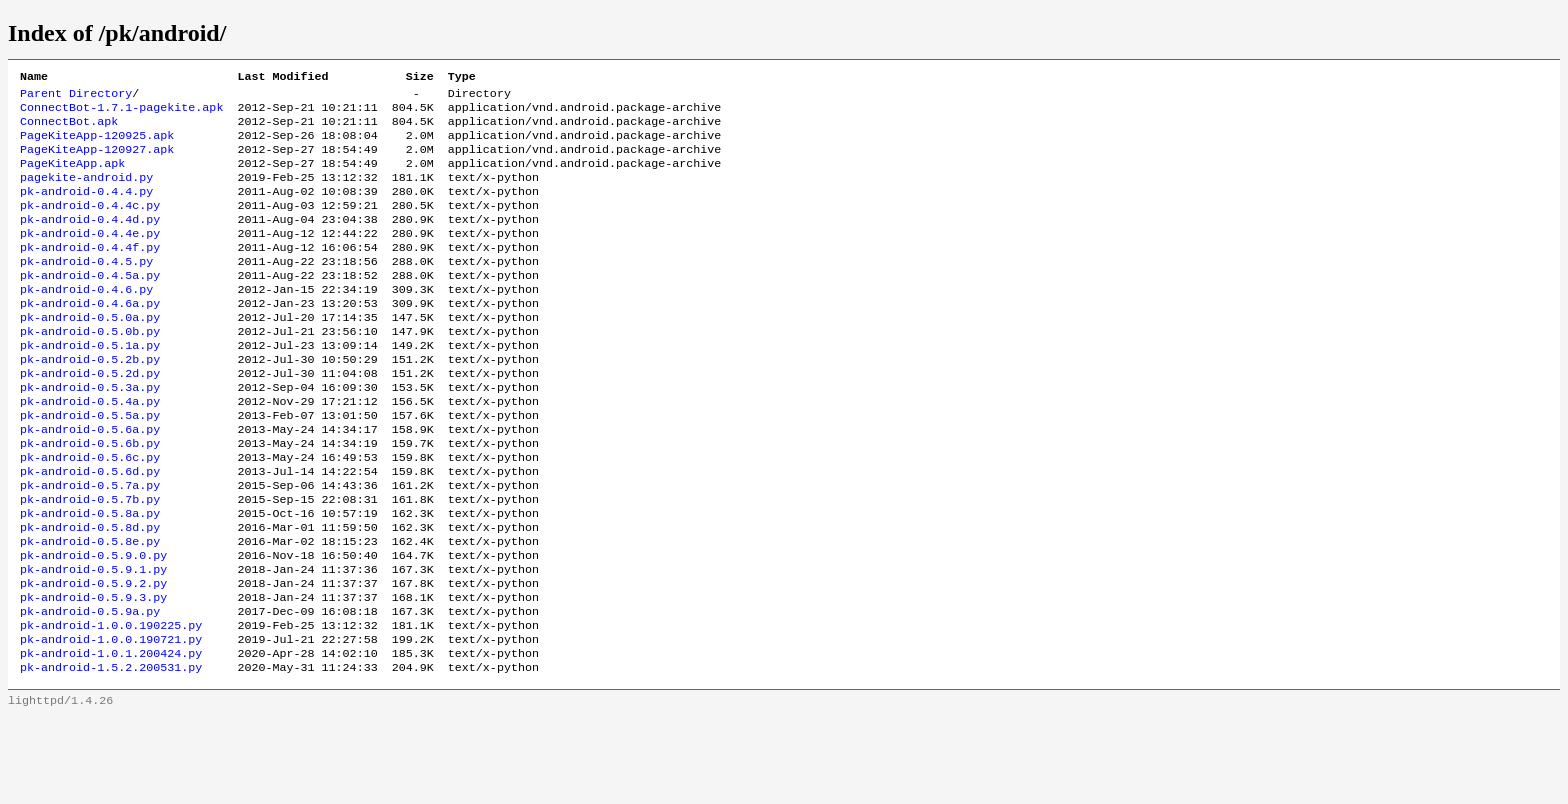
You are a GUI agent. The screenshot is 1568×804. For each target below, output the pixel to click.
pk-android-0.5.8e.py (90, 609)
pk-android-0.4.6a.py (90, 337)
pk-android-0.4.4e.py (90, 257)
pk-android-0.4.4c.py (90, 225)
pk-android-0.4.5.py (86, 289)
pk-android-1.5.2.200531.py (111, 753)
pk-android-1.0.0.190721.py (111, 721)
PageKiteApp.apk (72, 177)
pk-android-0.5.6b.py (90, 497)
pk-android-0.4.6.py (86, 321)
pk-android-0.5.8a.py (90, 577)
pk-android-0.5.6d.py (90, 529)
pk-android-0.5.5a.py (90, 465)
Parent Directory (76, 97)
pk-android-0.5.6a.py (90, 481)
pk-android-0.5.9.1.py (93, 641)
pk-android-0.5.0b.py (90, 369)
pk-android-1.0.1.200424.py (111, 737)
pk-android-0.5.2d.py (90, 417)
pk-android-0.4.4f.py (90, 273)
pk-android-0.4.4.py (86, 209)
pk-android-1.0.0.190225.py (111, 705)
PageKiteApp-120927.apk (97, 161)
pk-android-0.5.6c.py (90, 513)
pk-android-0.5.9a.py (90, 689)
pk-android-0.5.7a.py (90, 545)
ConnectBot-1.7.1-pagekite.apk (121, 113)
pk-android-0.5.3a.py (90, 433)
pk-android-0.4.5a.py (90, 305)
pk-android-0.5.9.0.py (93, 625)
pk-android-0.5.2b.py (90, 401)
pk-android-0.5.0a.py (90, 353)
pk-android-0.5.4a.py (90, 449)
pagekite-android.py (86, 193)
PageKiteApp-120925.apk (97, 145)
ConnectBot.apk (69, 129)
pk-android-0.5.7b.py (90, 561)
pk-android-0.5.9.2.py (93, 657)
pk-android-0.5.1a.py (90, 385)
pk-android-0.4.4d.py (90, 241)
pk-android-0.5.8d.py (90, 593)
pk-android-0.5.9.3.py (93, 673)
